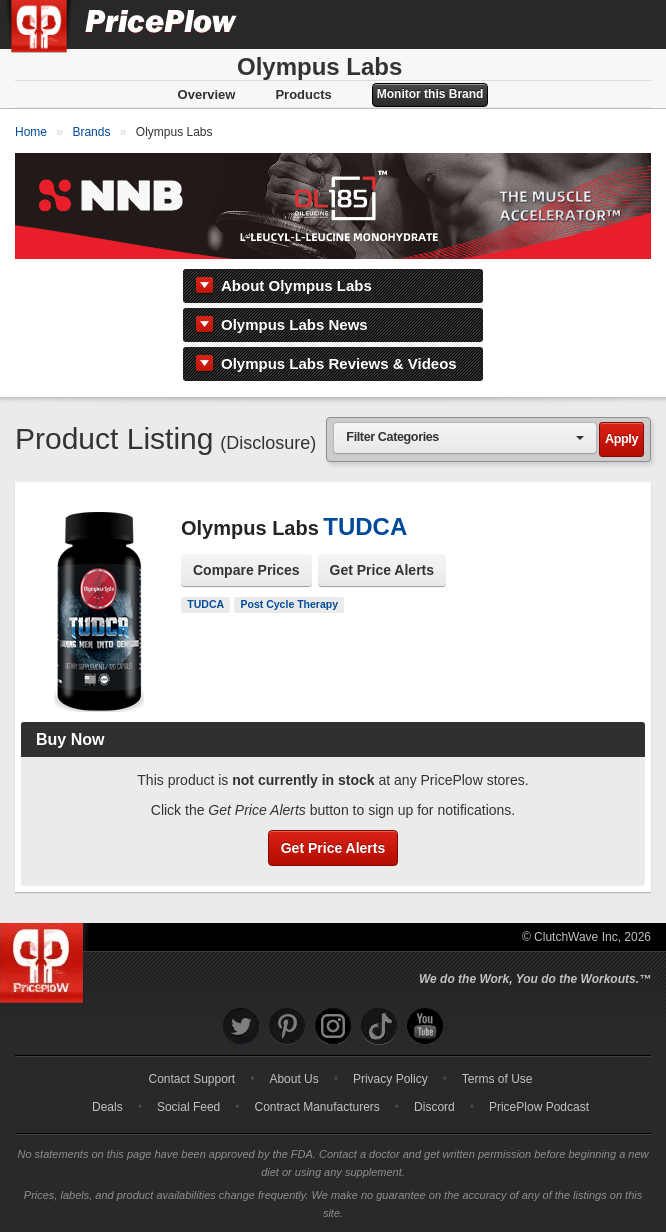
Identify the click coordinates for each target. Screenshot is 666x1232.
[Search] (584, 24)
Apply (621, 439)
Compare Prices (246, 570)
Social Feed (188, 1107)
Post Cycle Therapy (289, 604)
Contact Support (191, 1079)
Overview (207, 94)
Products (303, 94)
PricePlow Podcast (539, 1107)
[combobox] (465, 437)
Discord (434, 1107)
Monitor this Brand (430, 94)
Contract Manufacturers (316, 1107)
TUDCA (205, 604)
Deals (107, 1107)
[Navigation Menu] (630, 24)
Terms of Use (497, 1079)
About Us (293, 1079)
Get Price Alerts (382, 570)
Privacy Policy (390, 1079)
